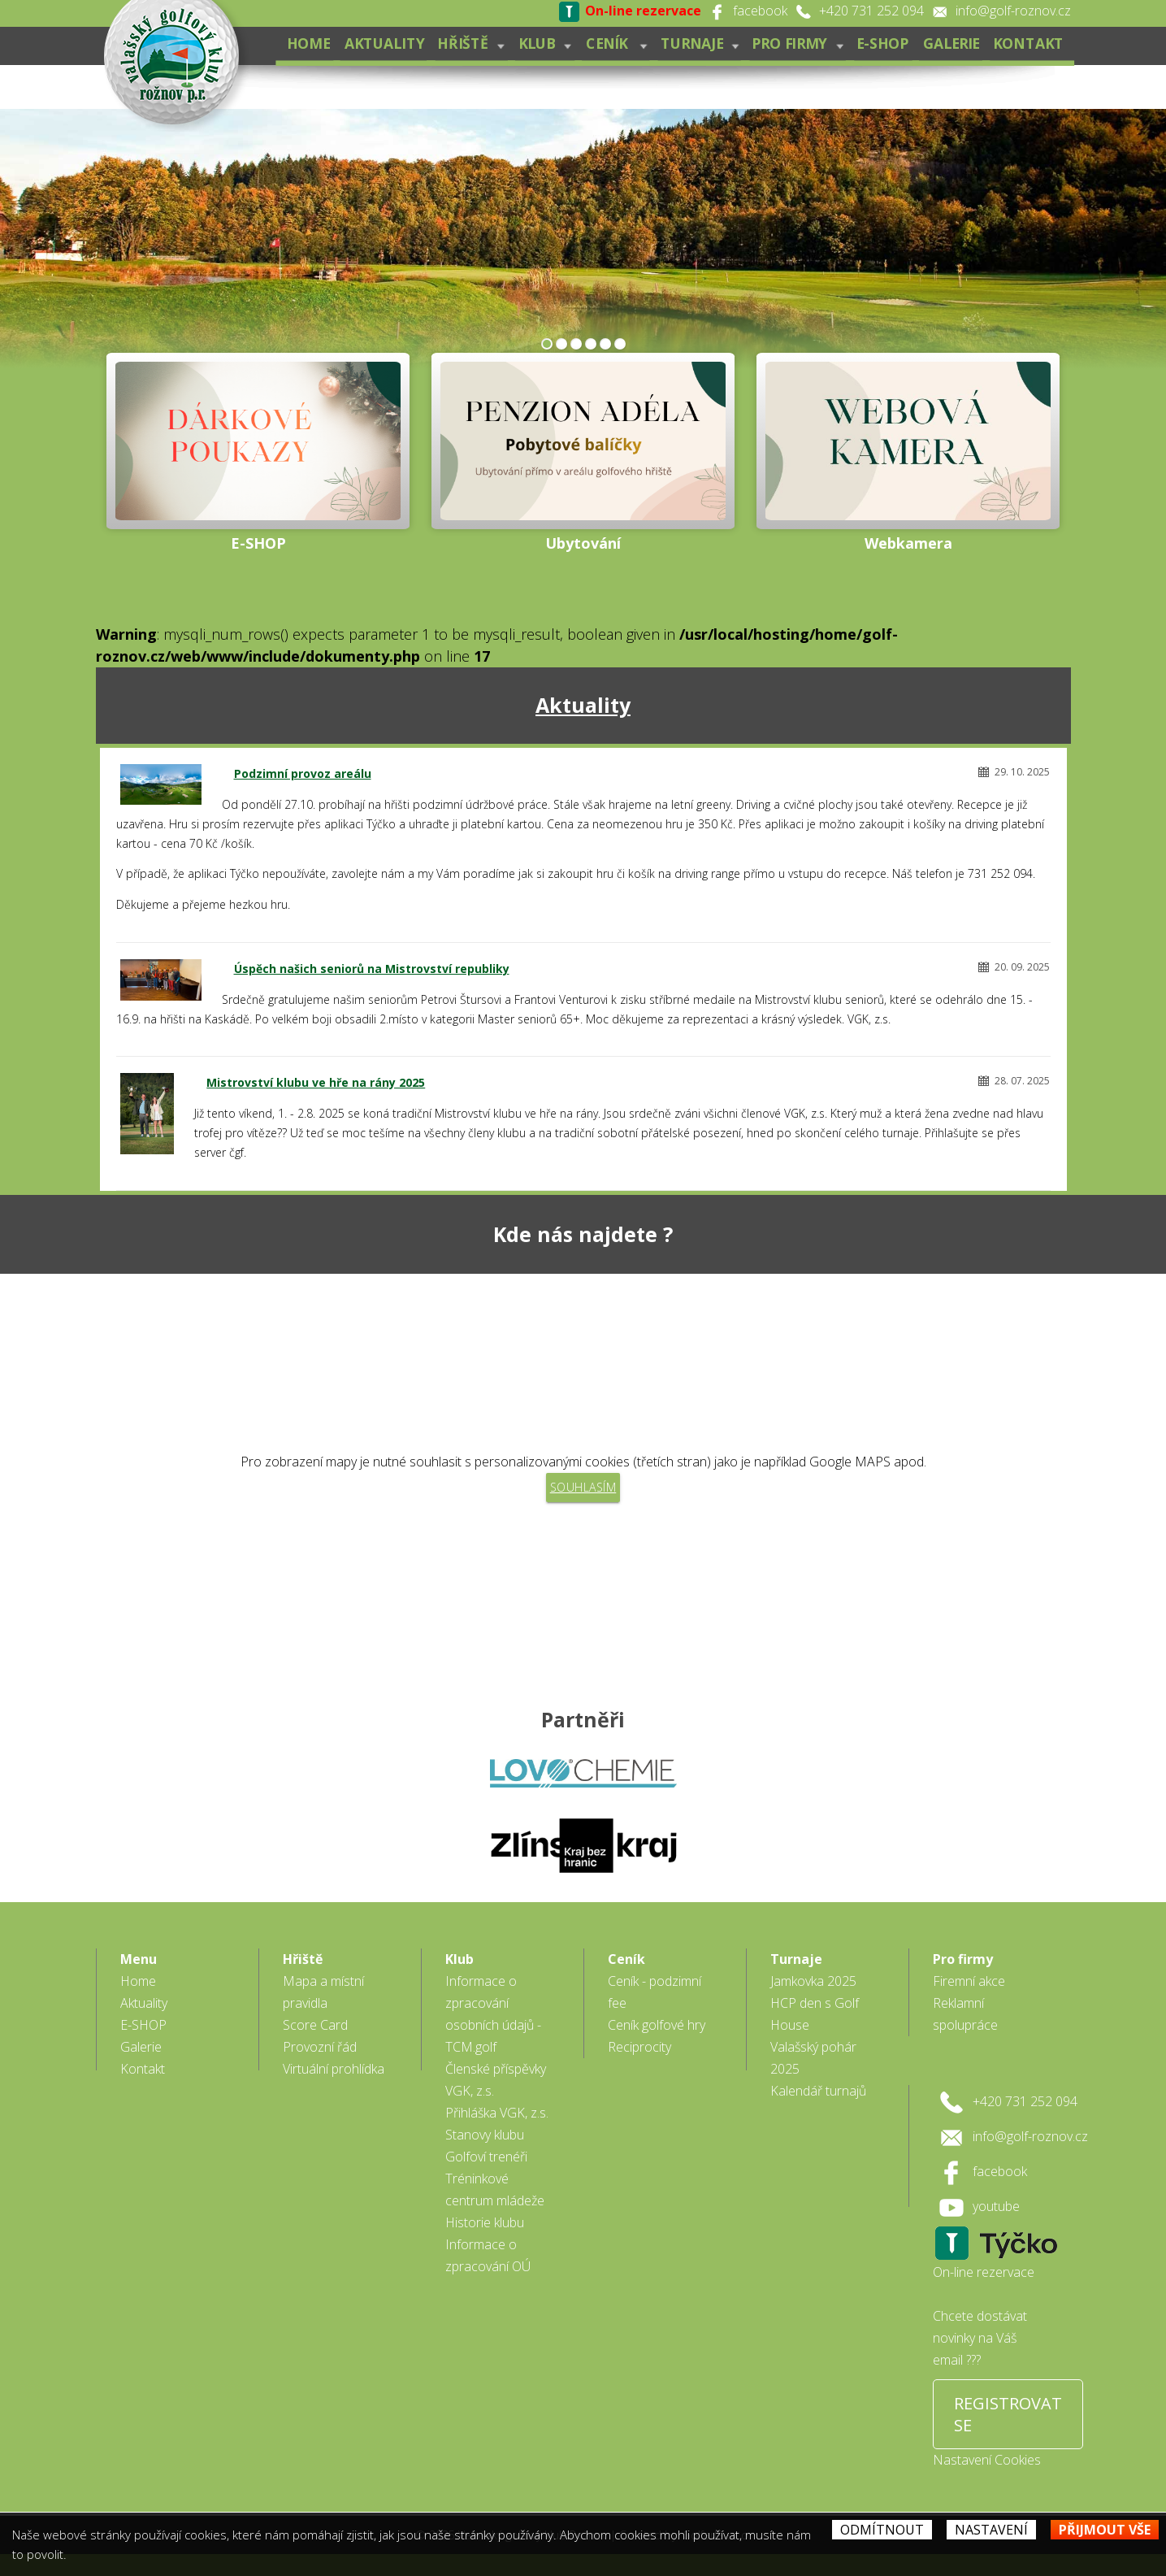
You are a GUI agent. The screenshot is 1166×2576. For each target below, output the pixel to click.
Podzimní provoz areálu (302, 773)
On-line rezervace (983, 2272)
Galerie (950, 43)
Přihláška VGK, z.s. (496, 2113)
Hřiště (468, 43)
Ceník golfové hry (656, 2025)
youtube (996, 2206)
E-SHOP (882, 43)
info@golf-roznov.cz (1013, 11)
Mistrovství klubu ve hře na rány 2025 (315, 1082)
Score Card (315, 2025)
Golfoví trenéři (486, 2156)
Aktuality (380, 43)
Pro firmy (796, 43)
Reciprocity (639, 2047)
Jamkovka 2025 (813, 1981)
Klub (542, 43)
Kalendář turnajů (818, 2091)
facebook (760, 11)
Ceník (614, 43)
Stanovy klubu (484, 2135)
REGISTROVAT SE (1008, 2414)
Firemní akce (969, 1981)
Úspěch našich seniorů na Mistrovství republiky (371, 968)
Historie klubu (484, 2222)
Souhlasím (583, 1487)
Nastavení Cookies (987, 2460)
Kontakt (1028, 43)
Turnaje (698, 43)
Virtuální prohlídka (333, 2069)
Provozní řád (320, 2047)
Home (305, 43)
